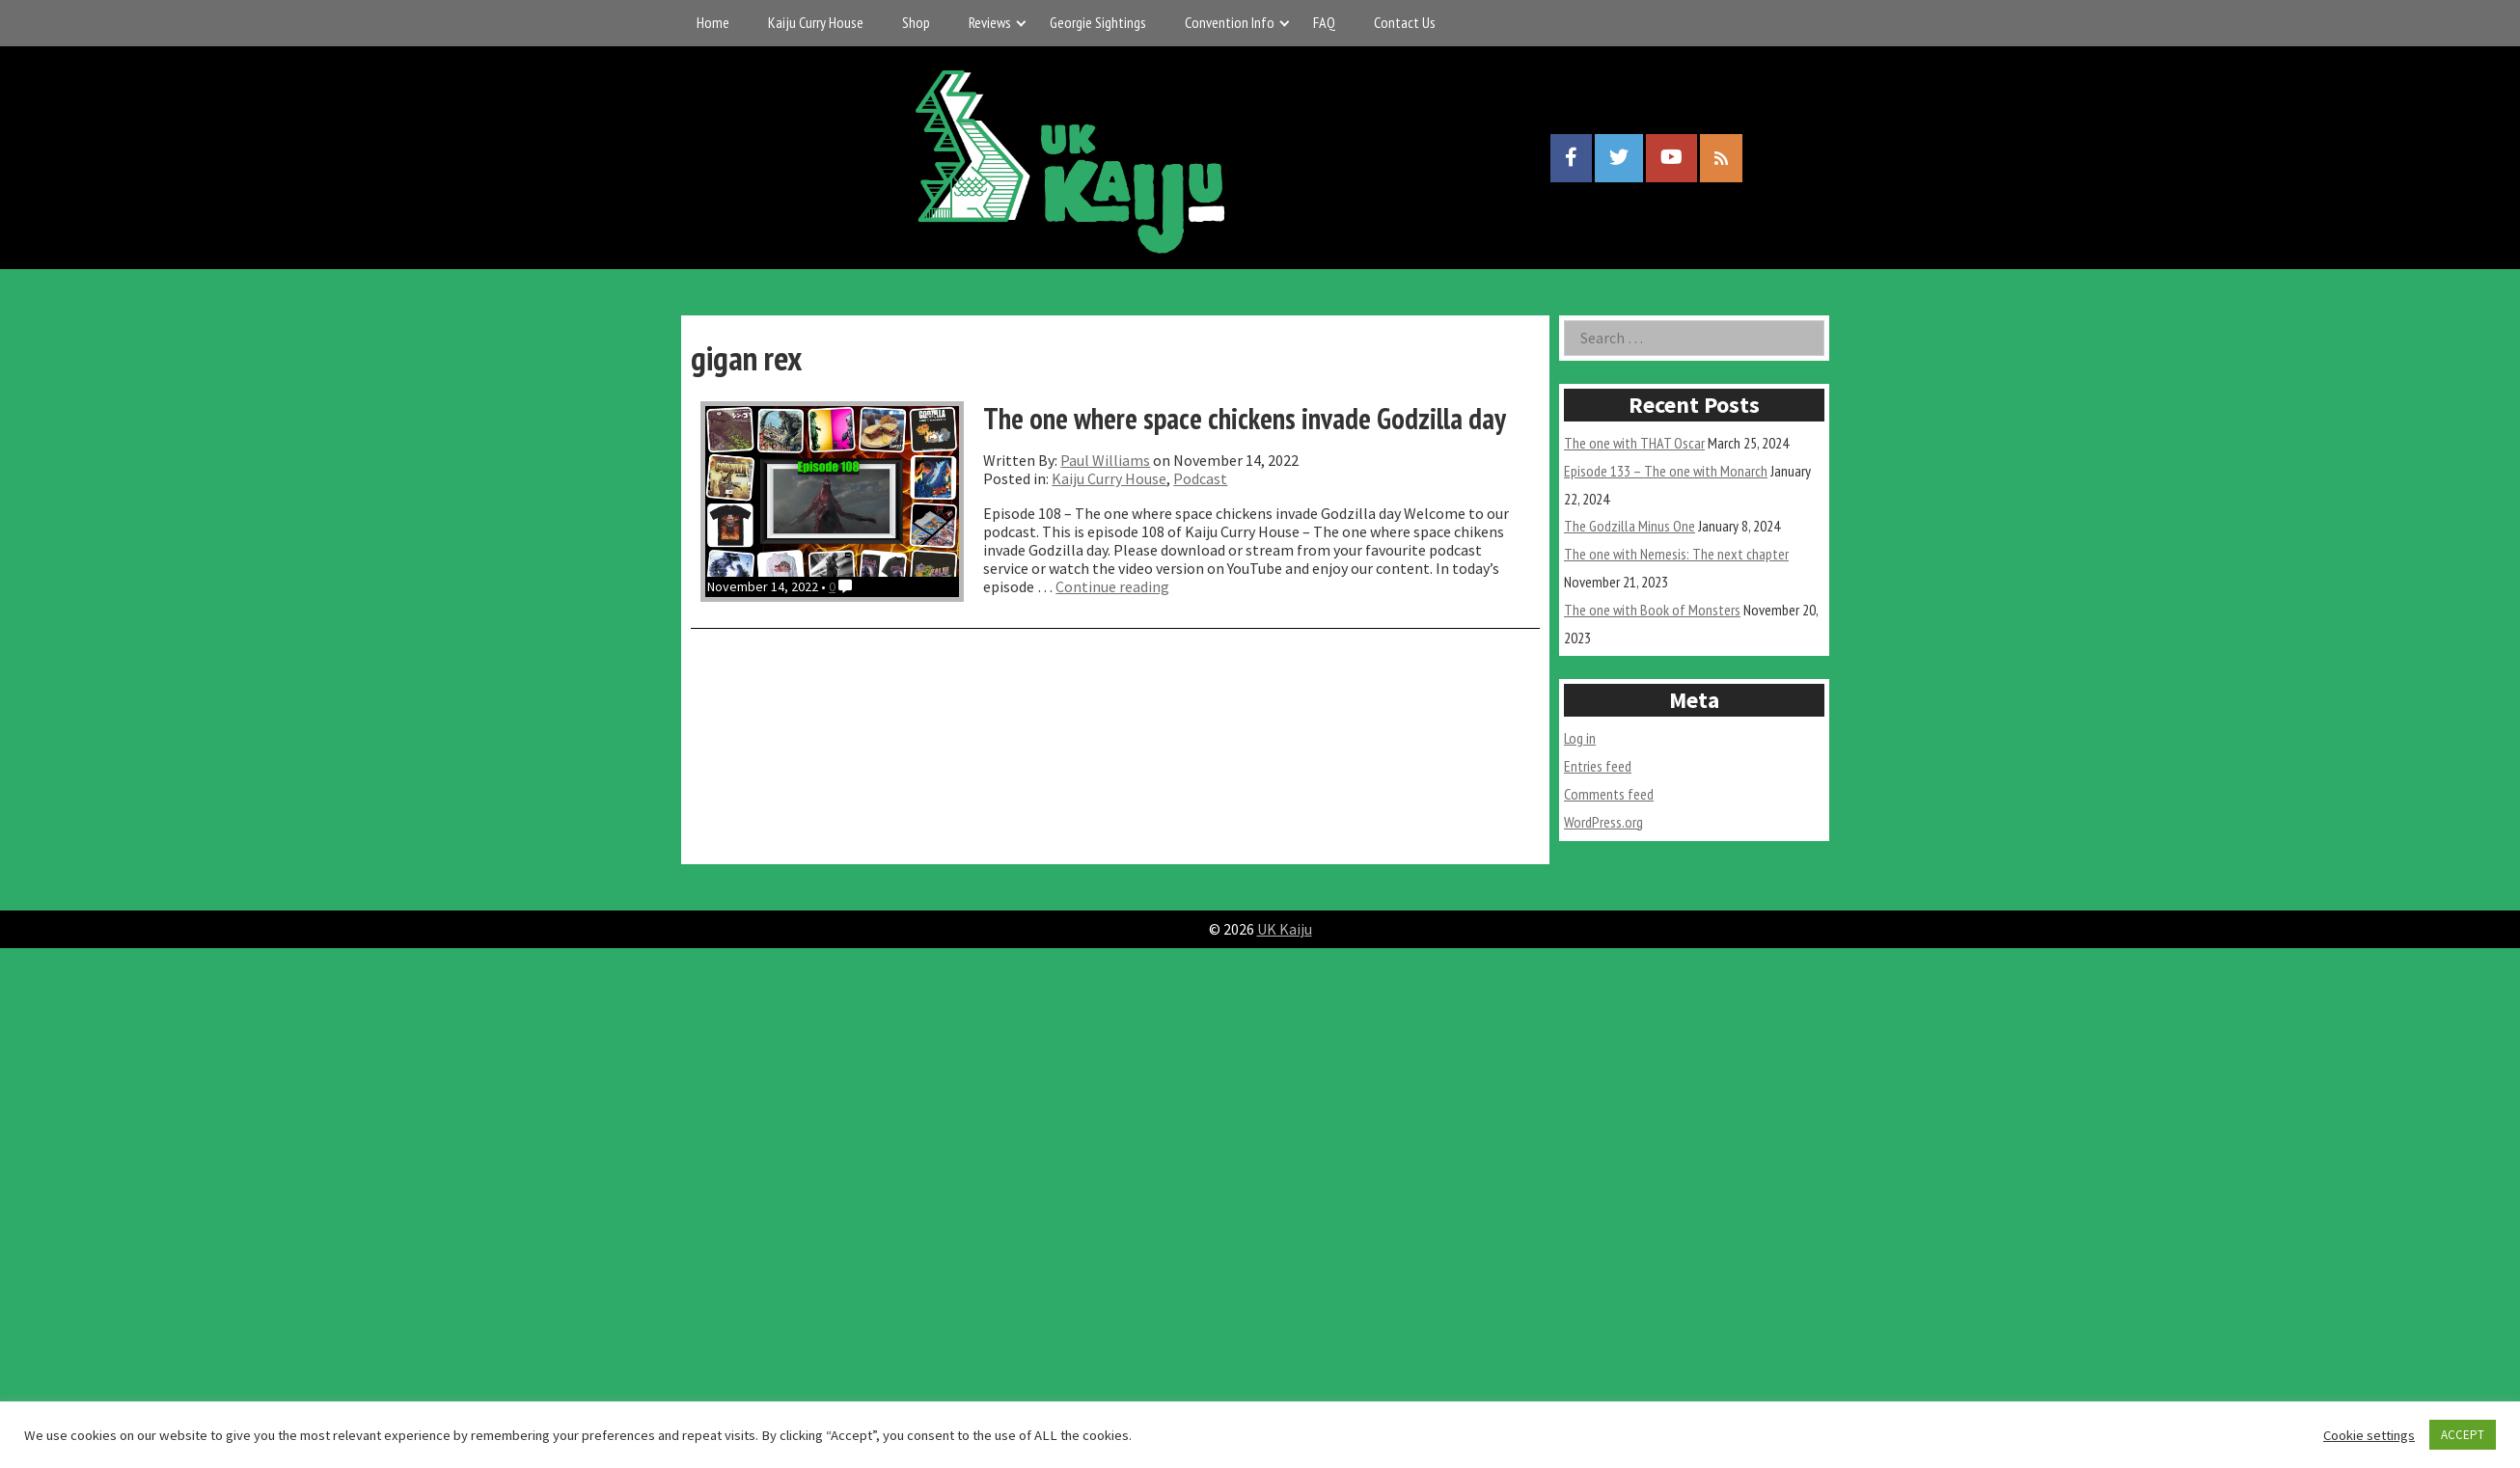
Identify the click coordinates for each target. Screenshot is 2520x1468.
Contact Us (1405, 22)
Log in (1580, 738)
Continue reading (1112, 586)
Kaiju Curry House (815, 22)
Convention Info (1229, 22)
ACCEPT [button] (2462, 1435)
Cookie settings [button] (2369, 1435)
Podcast (1200, 478)
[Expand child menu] (1021, 22)
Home (713, 22)
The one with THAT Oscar (1634, 442)
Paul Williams (1105, 460)
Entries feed (1597, 765)
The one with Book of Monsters (1652, 609)
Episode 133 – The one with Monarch (1665, 470)
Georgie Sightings (1098, 22)
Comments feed (1609, 793)
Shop (916, 22)
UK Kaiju (1284, 928)
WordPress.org (1603, 821)
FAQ (1324, 22)
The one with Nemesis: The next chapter (1676, 553)
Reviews (990, 22)
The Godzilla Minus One (1629, 525)
